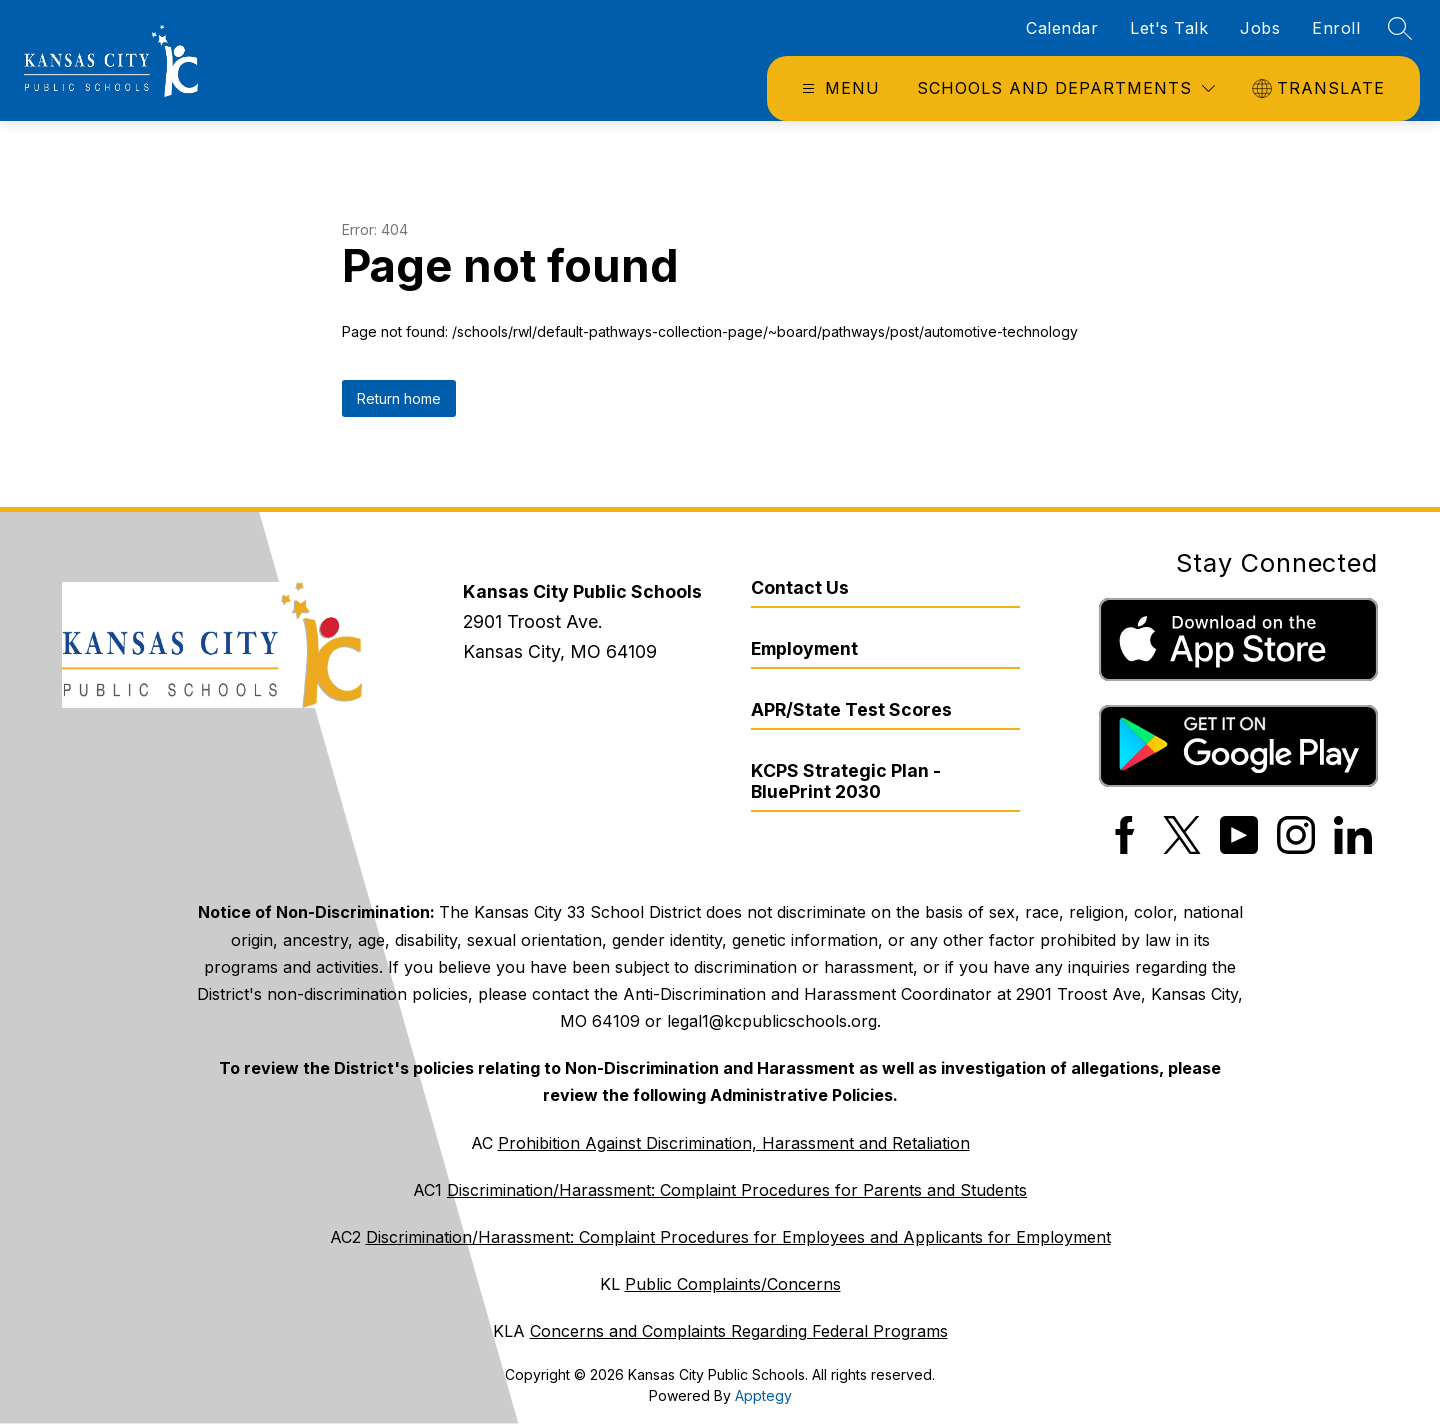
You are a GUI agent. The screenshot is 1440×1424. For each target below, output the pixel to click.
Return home (399, 398)
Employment (804, 648)
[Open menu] (838, 88)
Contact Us (800, 587)
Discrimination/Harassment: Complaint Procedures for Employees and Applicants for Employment (738, 1237)
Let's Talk (1169, 28)
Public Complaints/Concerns (733, 1284)
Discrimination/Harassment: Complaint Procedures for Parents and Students (737, 1190)
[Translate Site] (1321, 88)
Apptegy (763, 1395)
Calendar (1062, 28)
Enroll (1336, 28)
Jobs (1260, 28)
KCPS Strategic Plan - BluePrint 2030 (846, 781)
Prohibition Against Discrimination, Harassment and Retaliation (734, 1143)
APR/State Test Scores (851, 709)
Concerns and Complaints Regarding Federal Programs (739, 1331)
